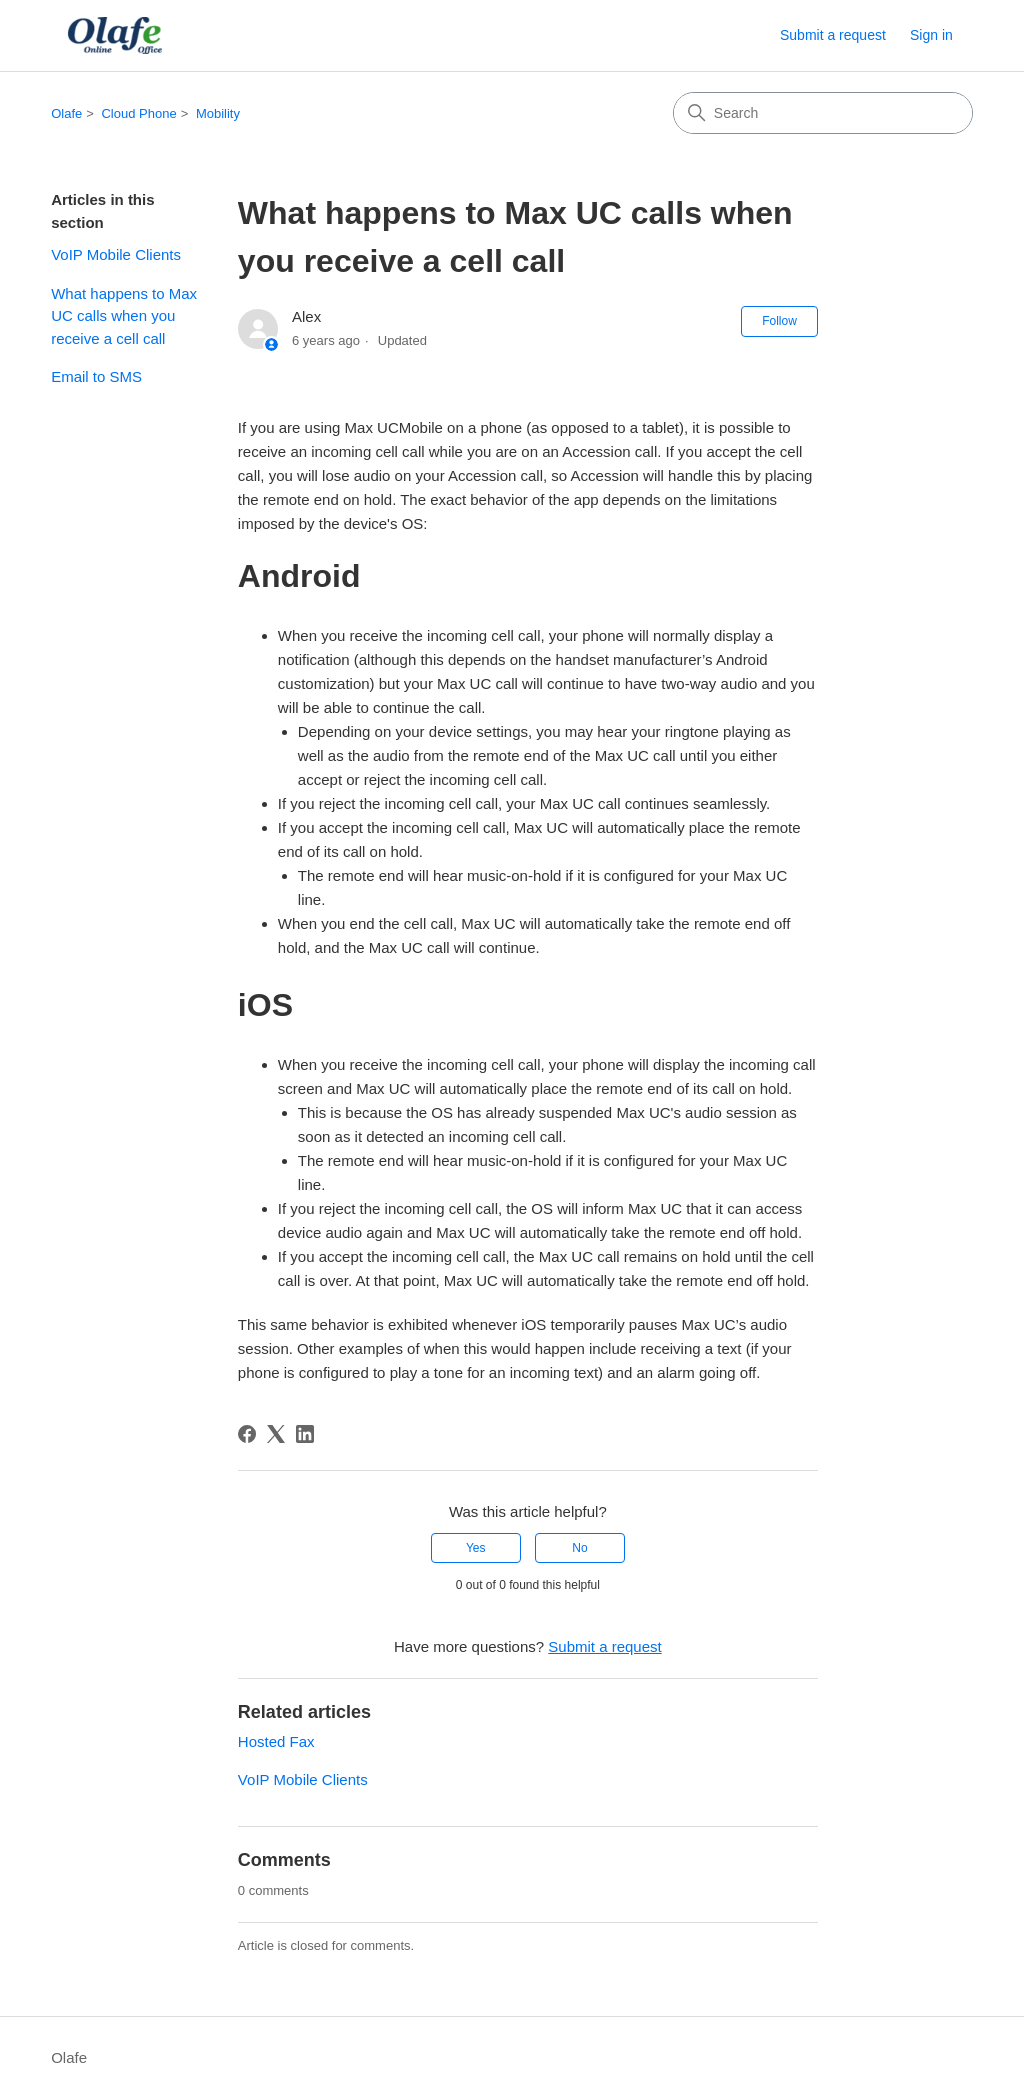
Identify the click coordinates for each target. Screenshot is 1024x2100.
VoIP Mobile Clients (116, 254)
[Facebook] (247, 1434)
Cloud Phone (138, 113)
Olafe (66, 113)
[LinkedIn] (305, 1434)
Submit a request (833, 35)
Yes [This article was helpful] (476, 1548)
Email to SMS (96, 376)
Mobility (218, 113)
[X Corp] (276, 1434)
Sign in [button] (931, 35)
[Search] (823, 113)
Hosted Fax (276, 1741)
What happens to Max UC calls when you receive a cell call (124, 316)
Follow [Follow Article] (779, 321)
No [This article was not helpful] (579, 1548)
